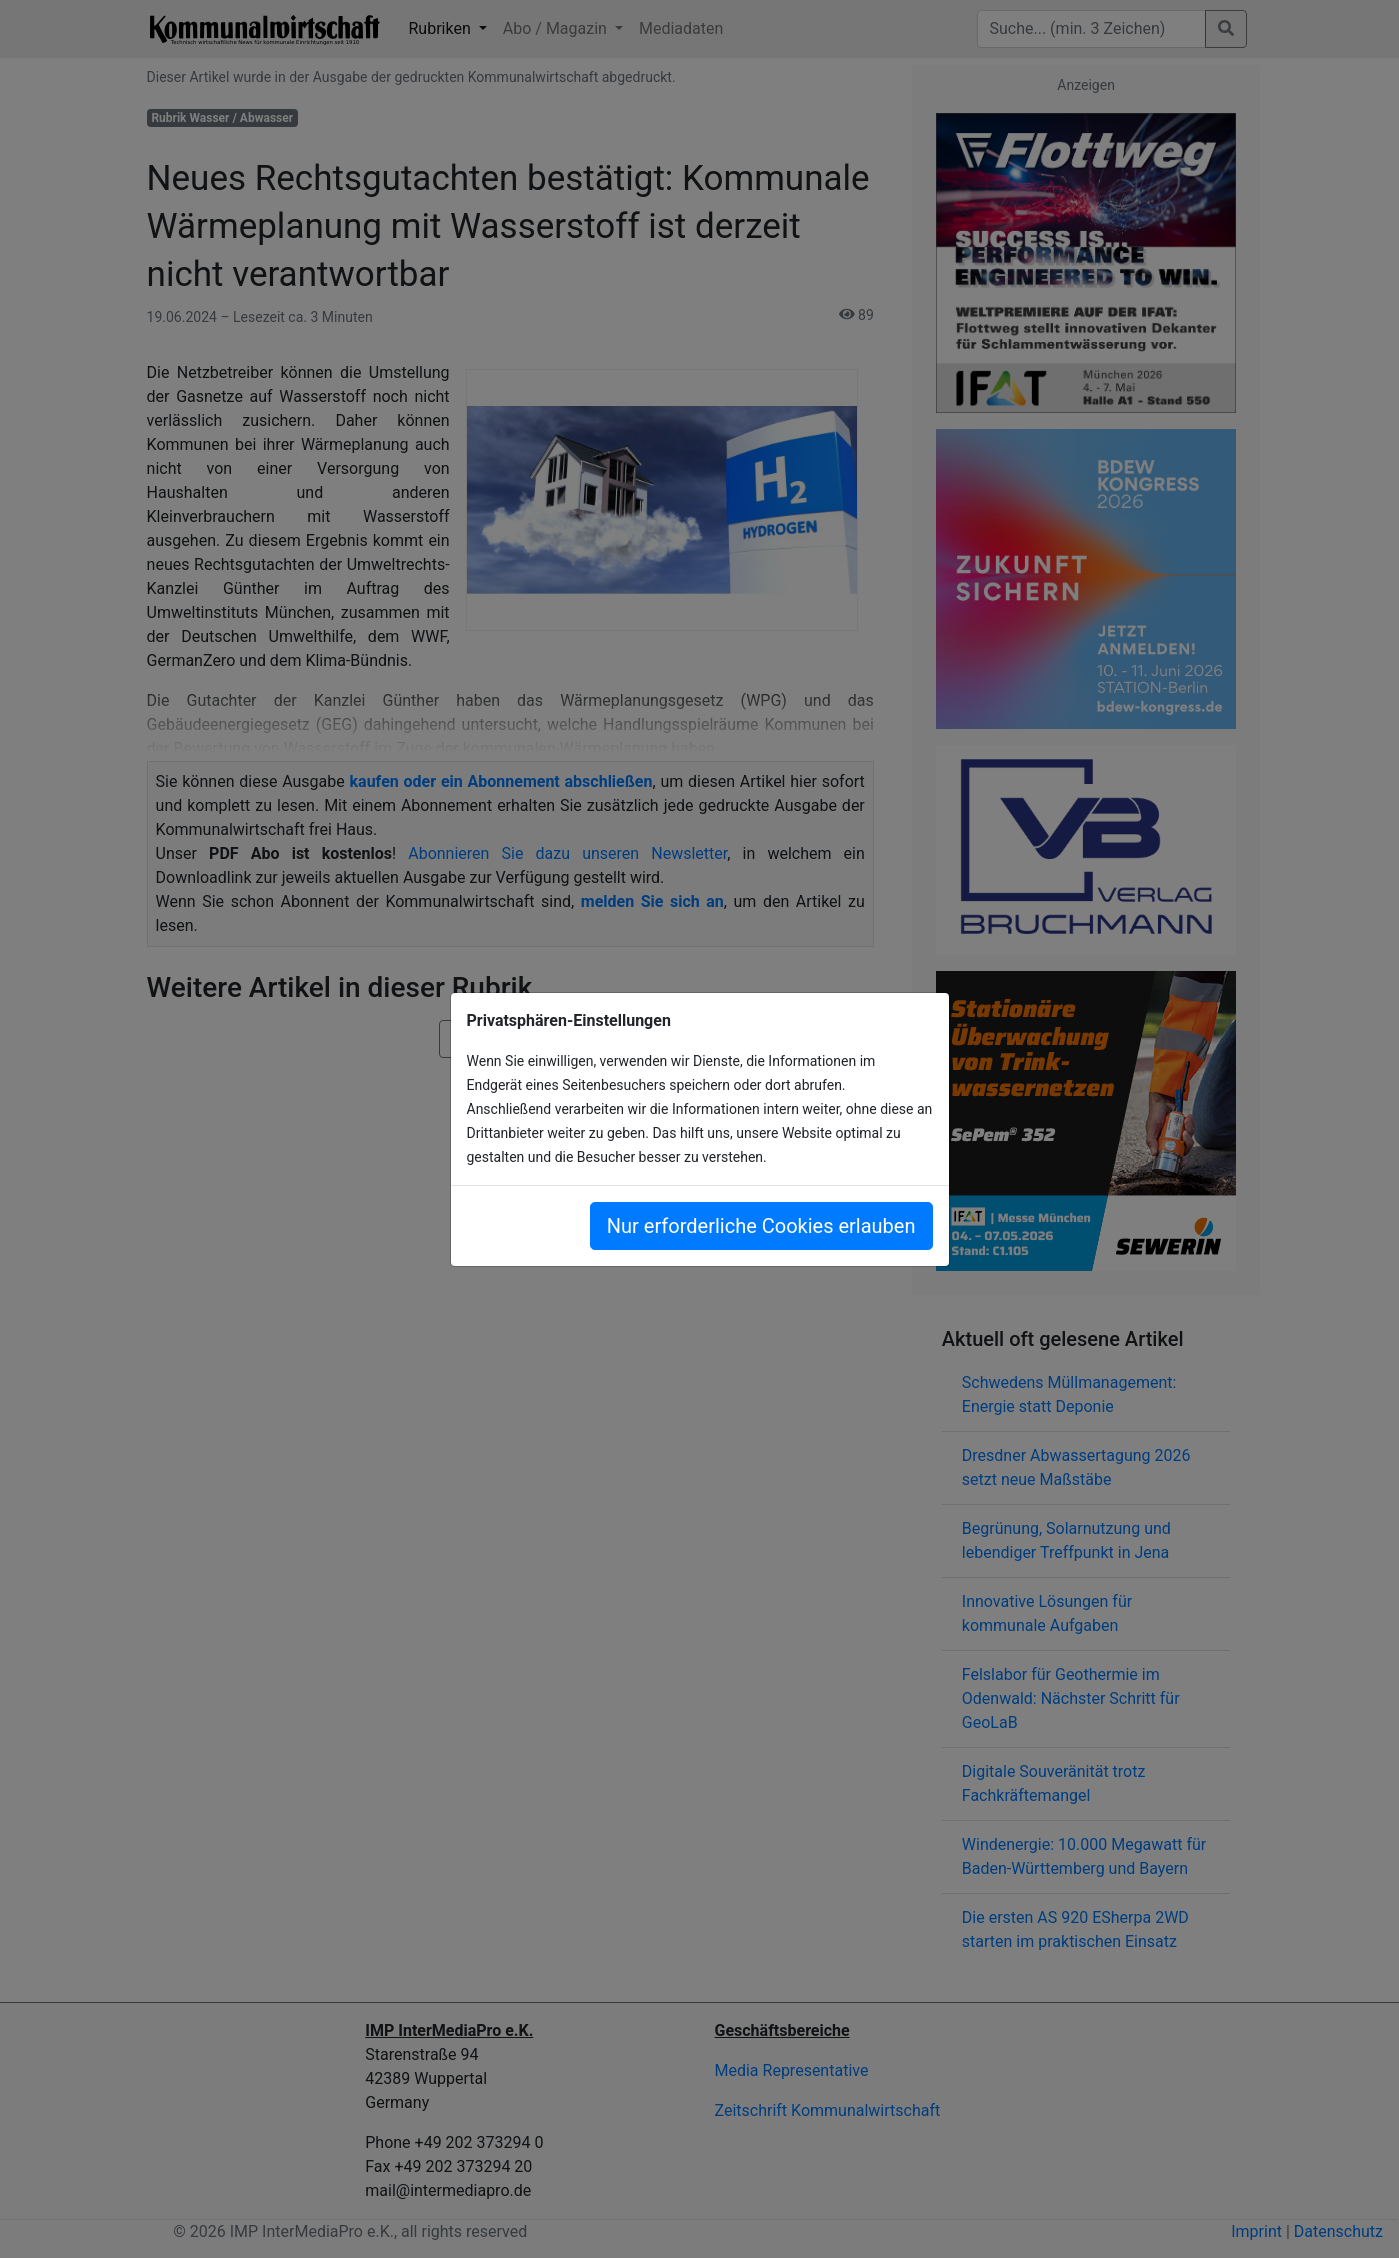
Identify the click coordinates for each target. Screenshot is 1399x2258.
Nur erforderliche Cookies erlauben (761, 1226)
